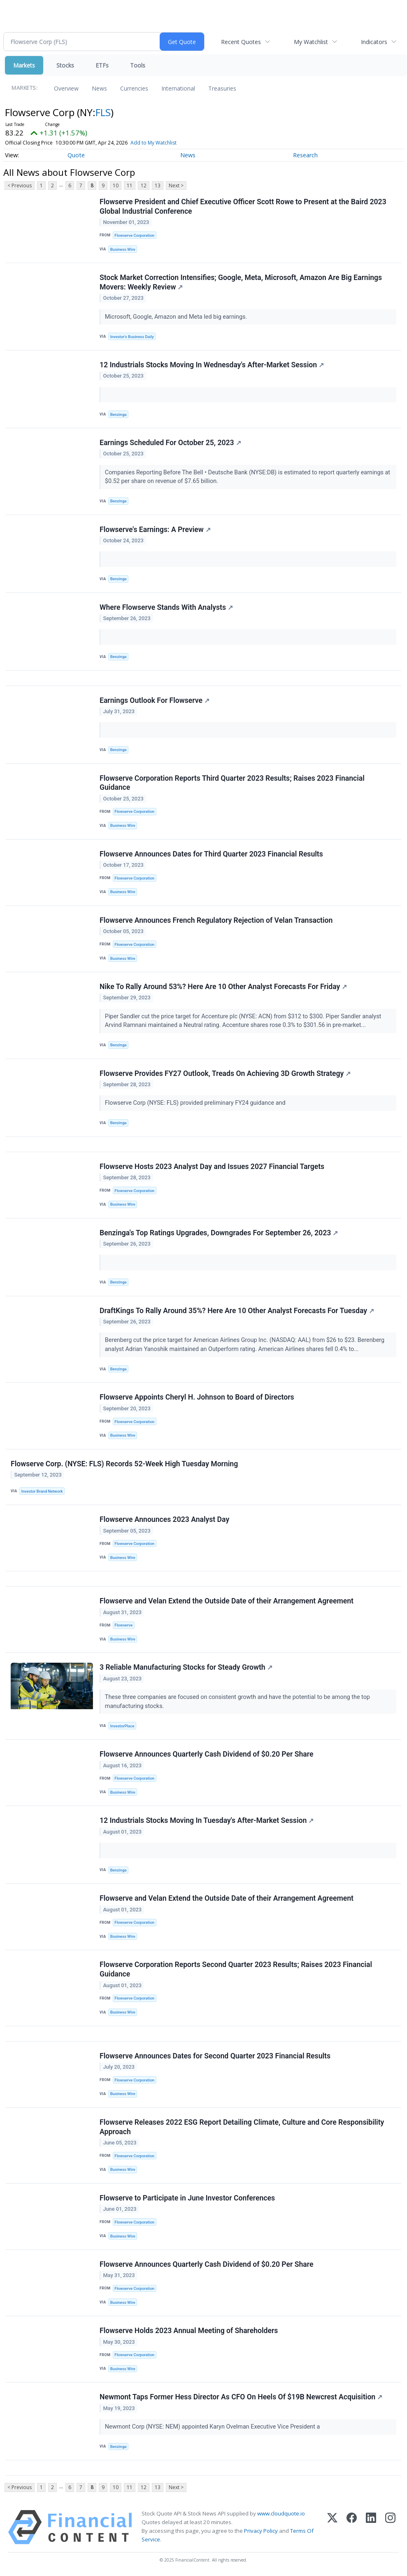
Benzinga (118, 414)
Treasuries (222, 88)
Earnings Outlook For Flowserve (154, 700)
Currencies (134, 88)
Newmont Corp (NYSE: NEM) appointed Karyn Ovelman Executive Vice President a (213, 2426)
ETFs (102, 65)
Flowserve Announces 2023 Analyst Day (164, 1519)
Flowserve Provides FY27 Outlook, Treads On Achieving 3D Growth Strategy (225, 1073)
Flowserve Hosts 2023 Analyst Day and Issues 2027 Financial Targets (212, 1166)
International (178, 88)
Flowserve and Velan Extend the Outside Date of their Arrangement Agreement (227, 1601)
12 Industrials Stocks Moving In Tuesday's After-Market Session (207, 1820)
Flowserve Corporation (134, 235)
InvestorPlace (122, 1726)
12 (144, 185)
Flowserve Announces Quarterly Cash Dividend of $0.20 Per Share (206, 1754)
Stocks (65, 65)
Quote (76, 155)
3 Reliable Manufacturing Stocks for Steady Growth (186, 1667)
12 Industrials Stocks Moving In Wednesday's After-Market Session (212, 365)
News (99, 88)
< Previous (19, 185)
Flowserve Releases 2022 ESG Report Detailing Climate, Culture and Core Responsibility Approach (242, 2127)
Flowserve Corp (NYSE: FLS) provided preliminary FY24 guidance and (196, 1102)
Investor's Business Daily (132, 336)
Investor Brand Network (42, 1491)
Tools (137, 65)
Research (305, 155)
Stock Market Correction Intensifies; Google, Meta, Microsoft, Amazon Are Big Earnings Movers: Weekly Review (241, 282)
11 (130, 185)
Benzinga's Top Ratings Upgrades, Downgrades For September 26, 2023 (219, 1233)
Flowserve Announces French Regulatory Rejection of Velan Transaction (216, 920)
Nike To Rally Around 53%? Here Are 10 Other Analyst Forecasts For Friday (223, 986)
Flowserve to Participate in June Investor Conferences (187, 2198)
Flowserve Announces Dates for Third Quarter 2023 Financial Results (211, 854)
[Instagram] (390, 2527)
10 (116, 185)
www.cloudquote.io (281, 2513)
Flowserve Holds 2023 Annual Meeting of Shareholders (189, 2330)
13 (157, 185)
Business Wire (122, 249)
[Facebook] (351, 2527)
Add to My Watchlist (153, 142)
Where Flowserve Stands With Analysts (166, 607)
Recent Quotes (241, 42)
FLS (103, 112)
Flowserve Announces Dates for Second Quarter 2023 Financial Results (215, 2056)
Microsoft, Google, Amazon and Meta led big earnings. (177, 316)
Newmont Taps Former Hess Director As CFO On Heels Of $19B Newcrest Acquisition (241, 2397)
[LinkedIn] (371, 2527)
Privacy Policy (261, 2530)
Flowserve (123, 1625)
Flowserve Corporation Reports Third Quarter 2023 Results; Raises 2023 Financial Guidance (232, 783)
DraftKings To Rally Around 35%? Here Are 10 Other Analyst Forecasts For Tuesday (237, 1311)
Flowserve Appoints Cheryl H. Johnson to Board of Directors (197, 1397)
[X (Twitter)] (332, 2527)
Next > (176, 185)
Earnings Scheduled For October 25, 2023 (170, 443)
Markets (24, 65)
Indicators (374, 42)
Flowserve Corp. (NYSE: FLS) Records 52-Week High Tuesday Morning (124, 1464)
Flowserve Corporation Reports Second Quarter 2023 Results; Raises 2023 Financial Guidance (236, 1969)
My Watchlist (311, 42)
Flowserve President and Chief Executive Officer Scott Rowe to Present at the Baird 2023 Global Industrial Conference (243, 206)
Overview (66, 88)
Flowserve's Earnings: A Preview (155, 529)
